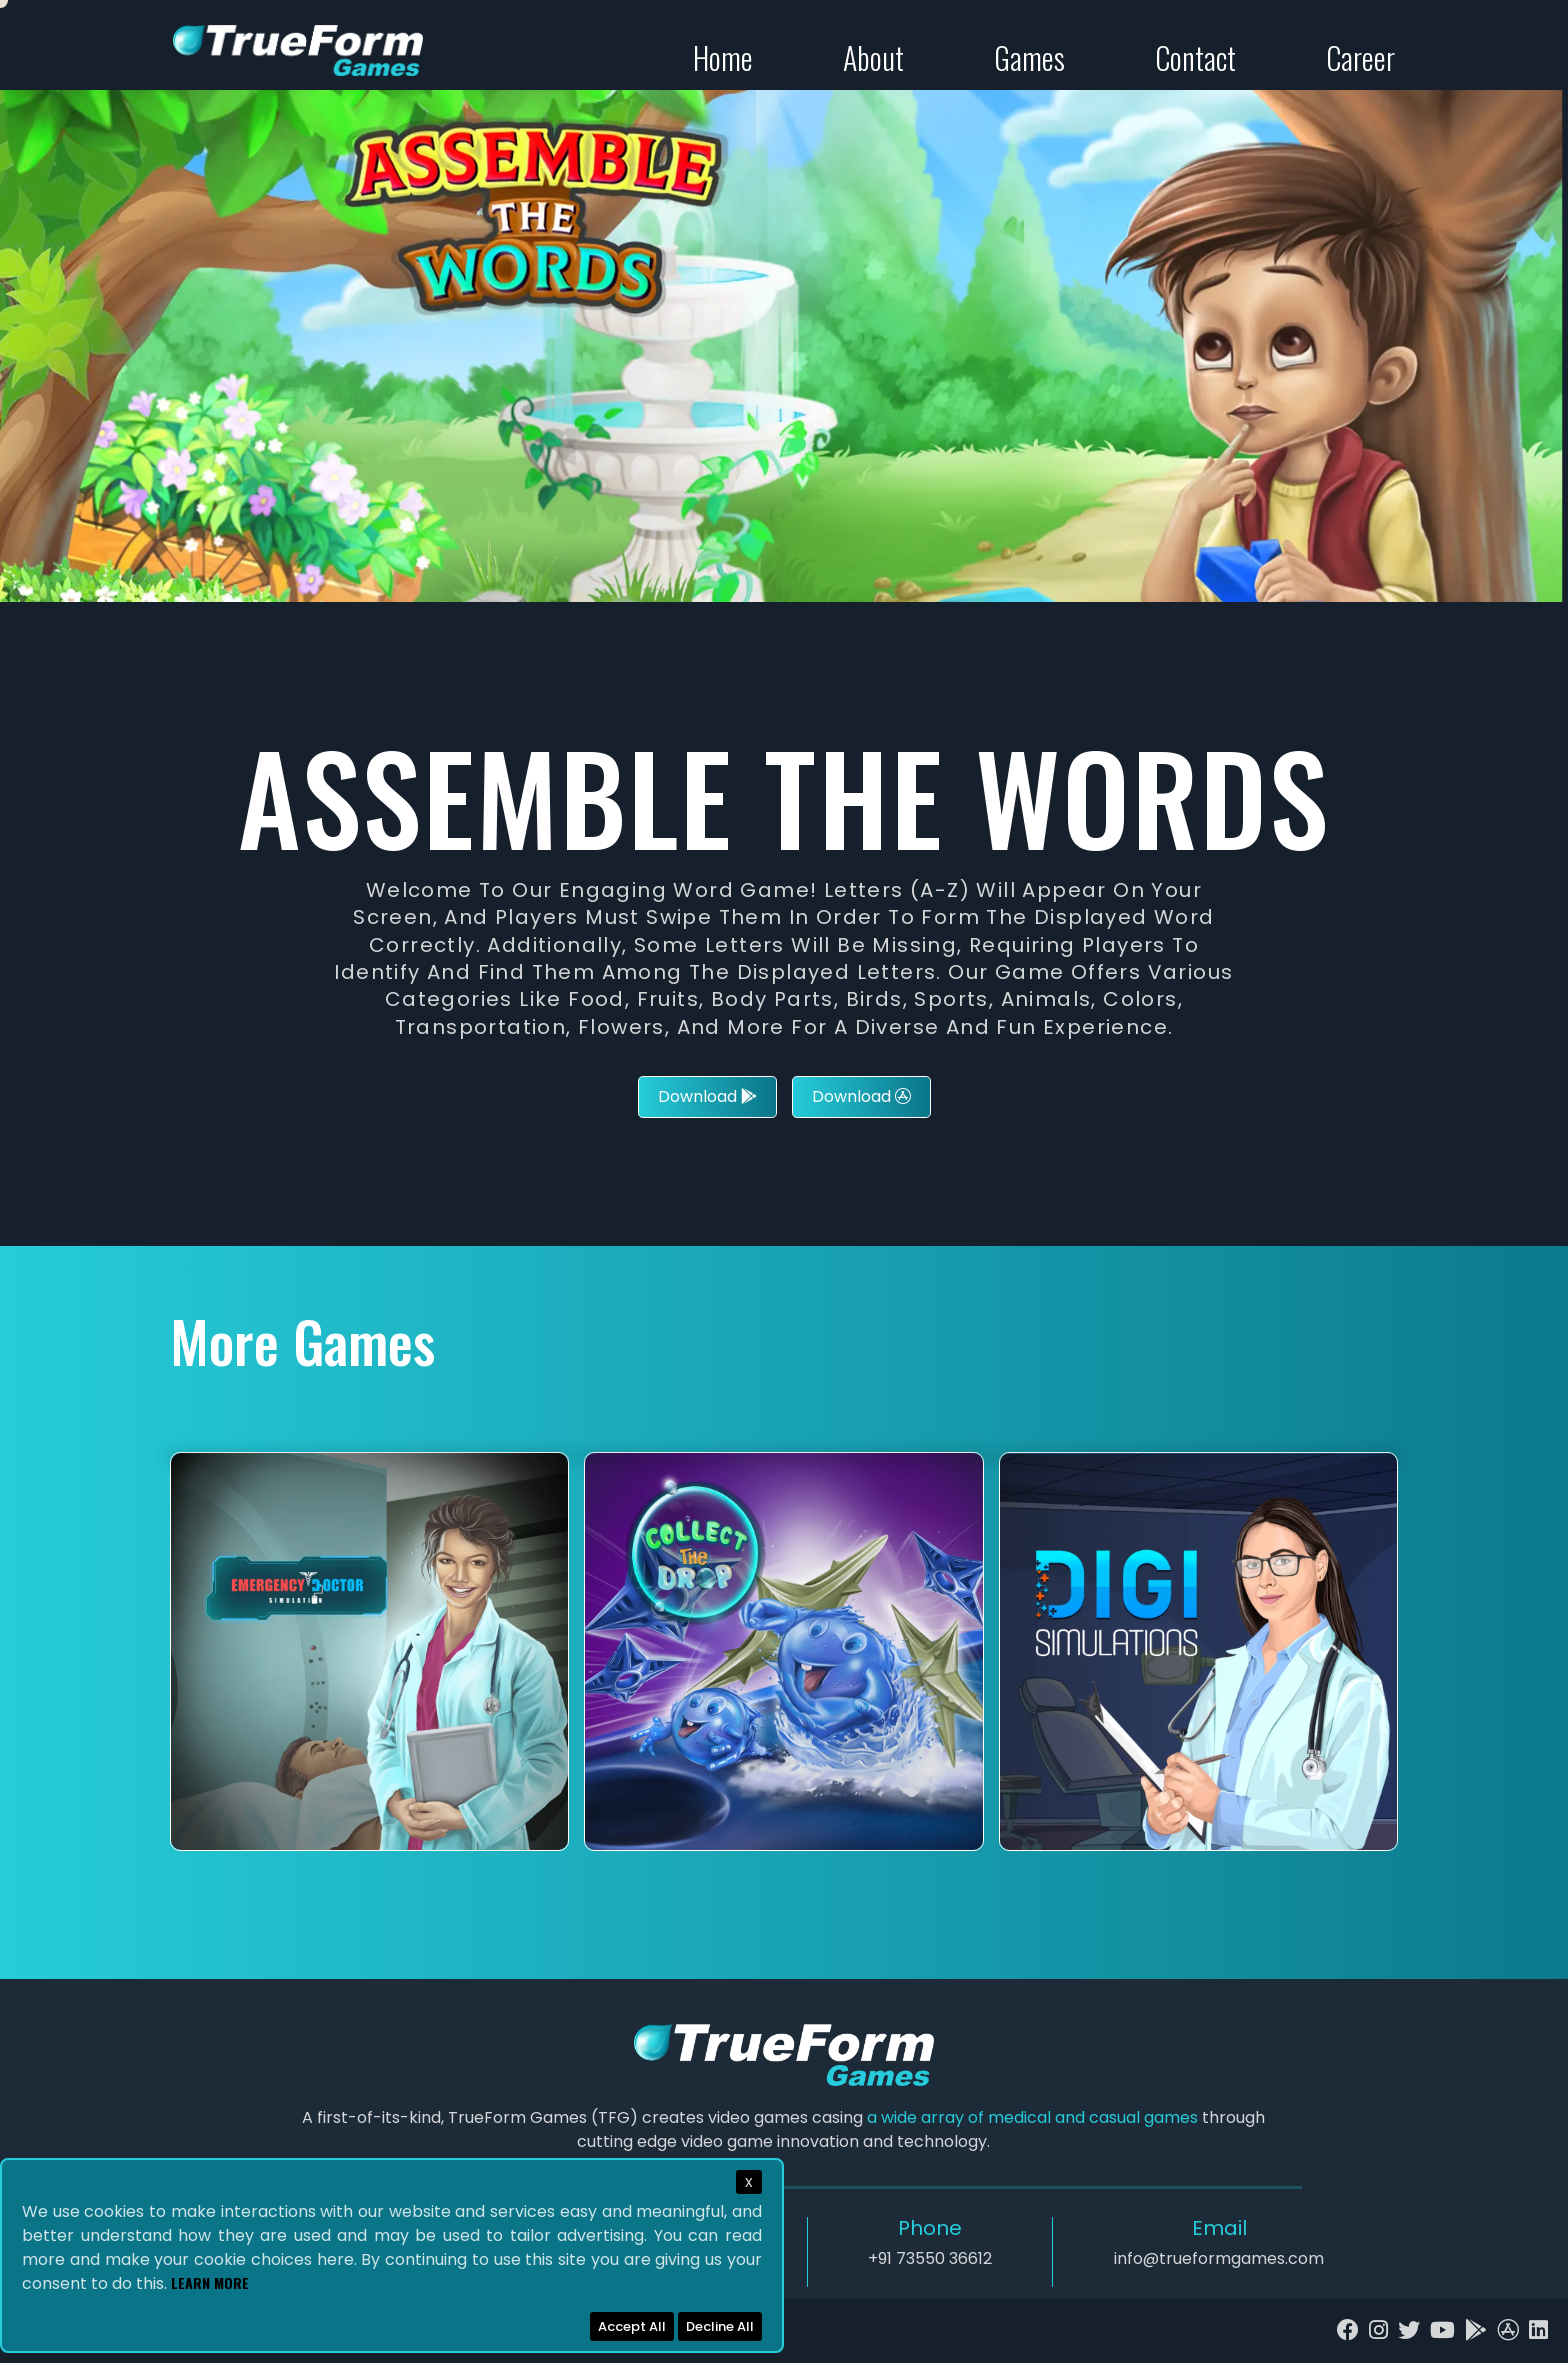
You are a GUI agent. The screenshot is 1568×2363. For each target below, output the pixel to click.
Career (1360, 57)
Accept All (632, 2326)
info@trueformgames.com (1219, 2258)
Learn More (210, 2282)
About (873, 57)
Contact (1195, 57)
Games (1029, 57)
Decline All (720, 2326)
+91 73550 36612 (930, 2258)
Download (707, 1096)
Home (723, 57)
